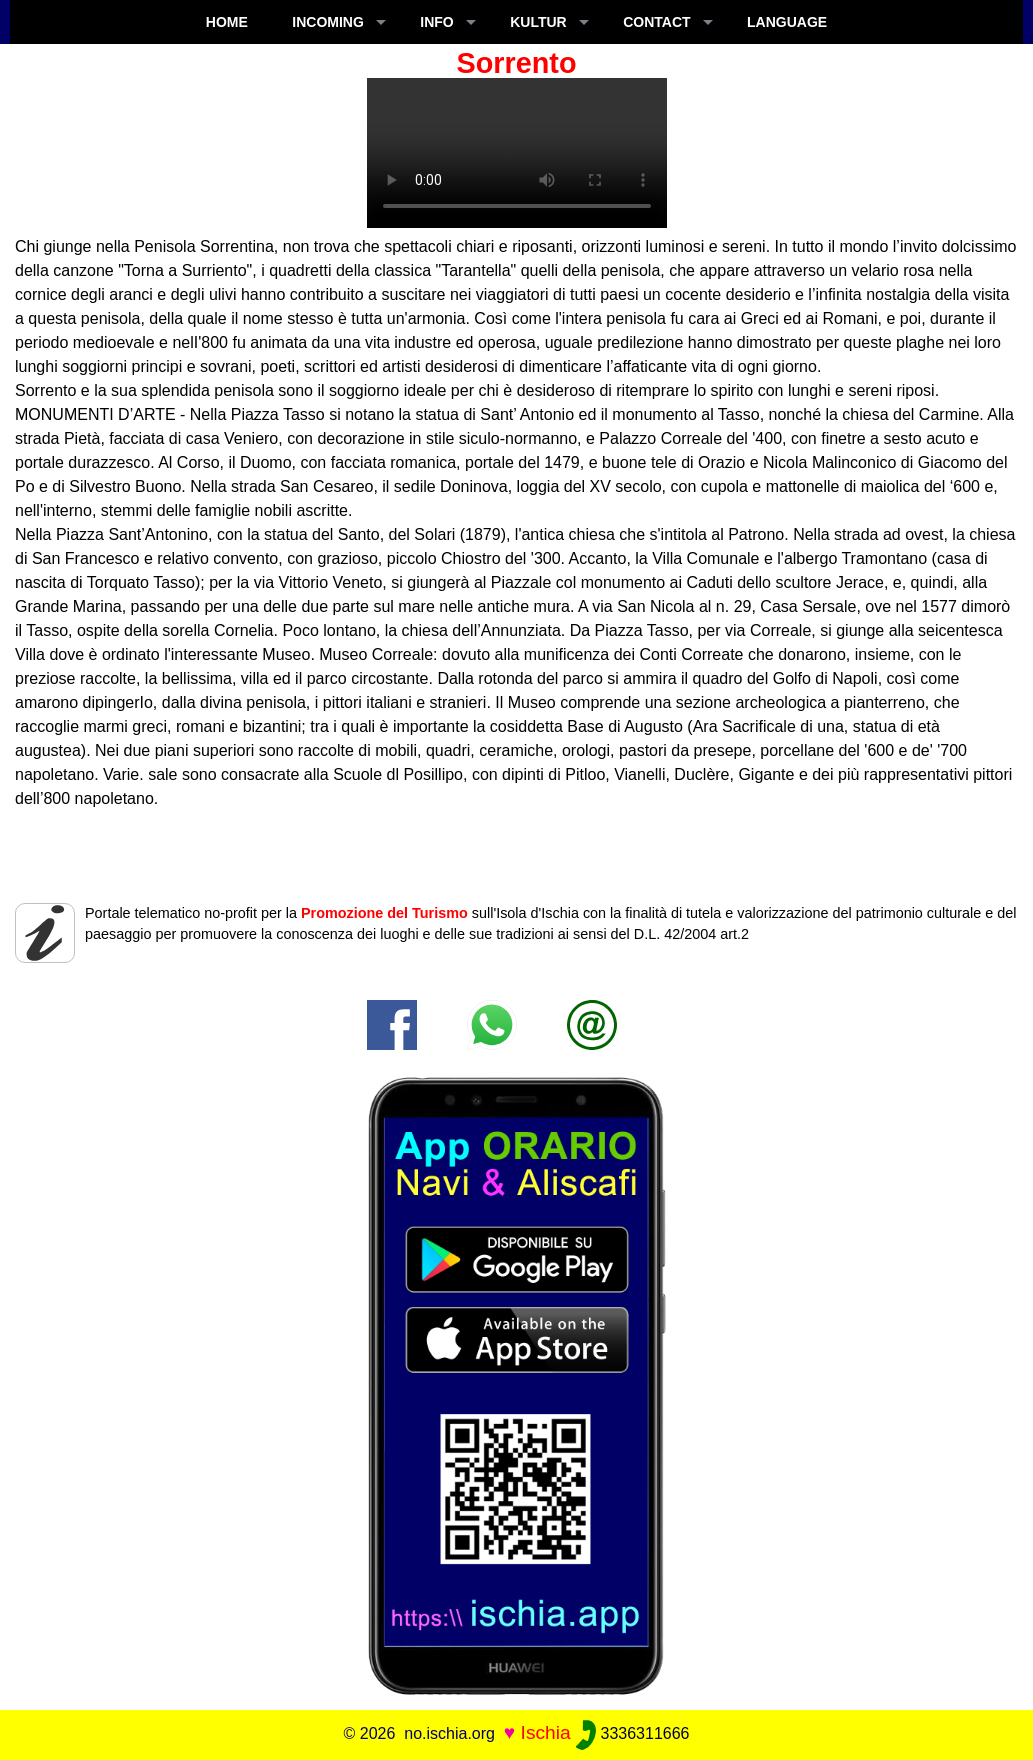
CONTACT (656, 22)
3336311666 (632, 1733)
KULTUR (538, 22)
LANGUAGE (787, 22)
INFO (436, 22)
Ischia (546, 1732)
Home (227, 22)
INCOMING (328, 22)
